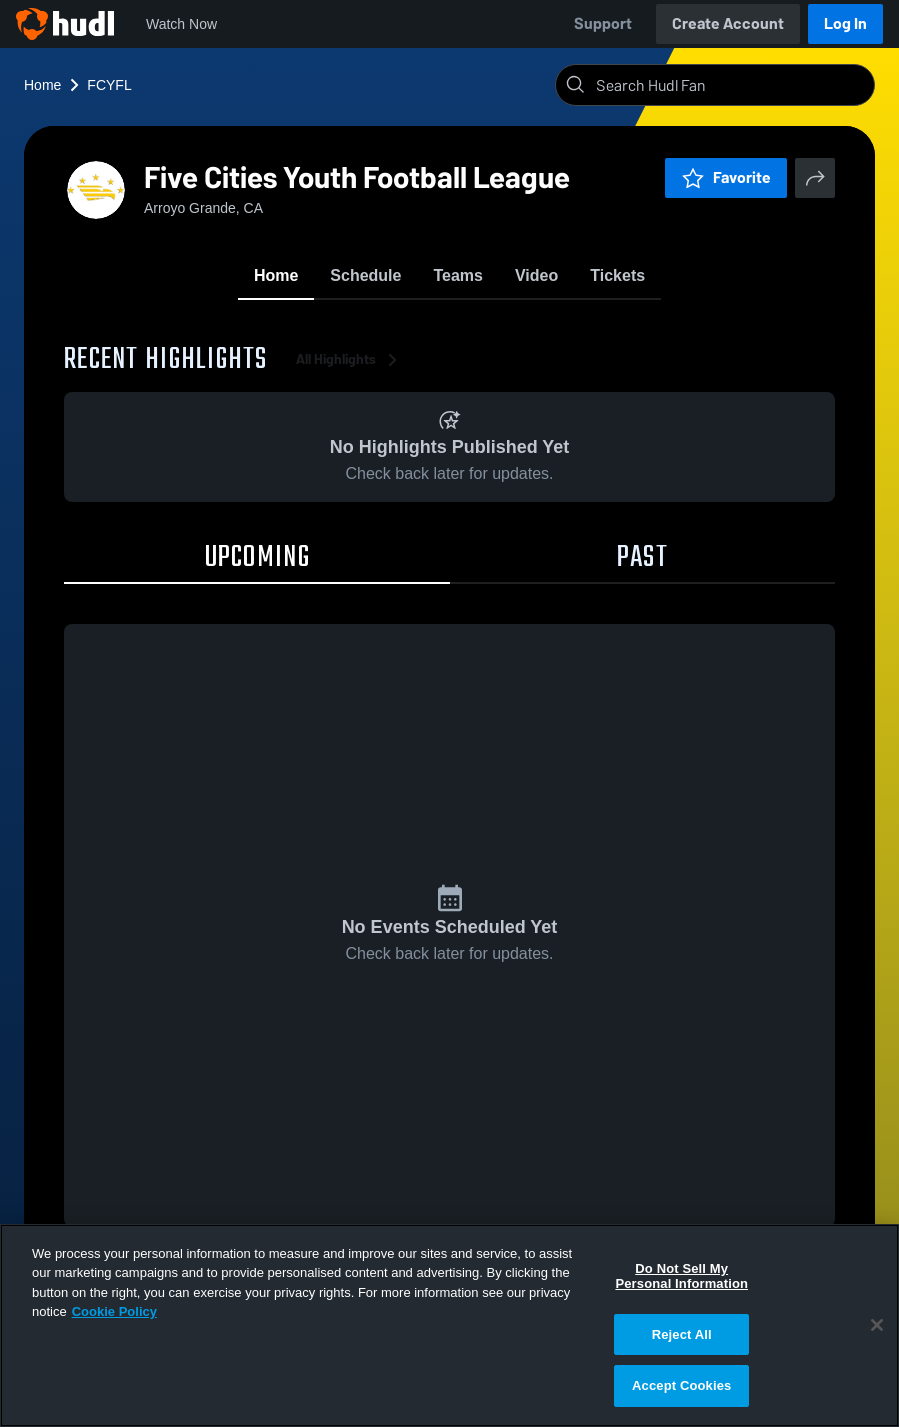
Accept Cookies (681, 1385)
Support (603, 23)
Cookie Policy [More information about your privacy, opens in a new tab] (114, 1311)
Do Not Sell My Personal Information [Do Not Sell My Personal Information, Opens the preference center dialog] (681, 1276)
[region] (449, 1325)
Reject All (682, 1334)
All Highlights (350, 359)
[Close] (877, 1325)
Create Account (728, 23)
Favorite (726, 177)
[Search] (731, 85)
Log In (845, 23)
